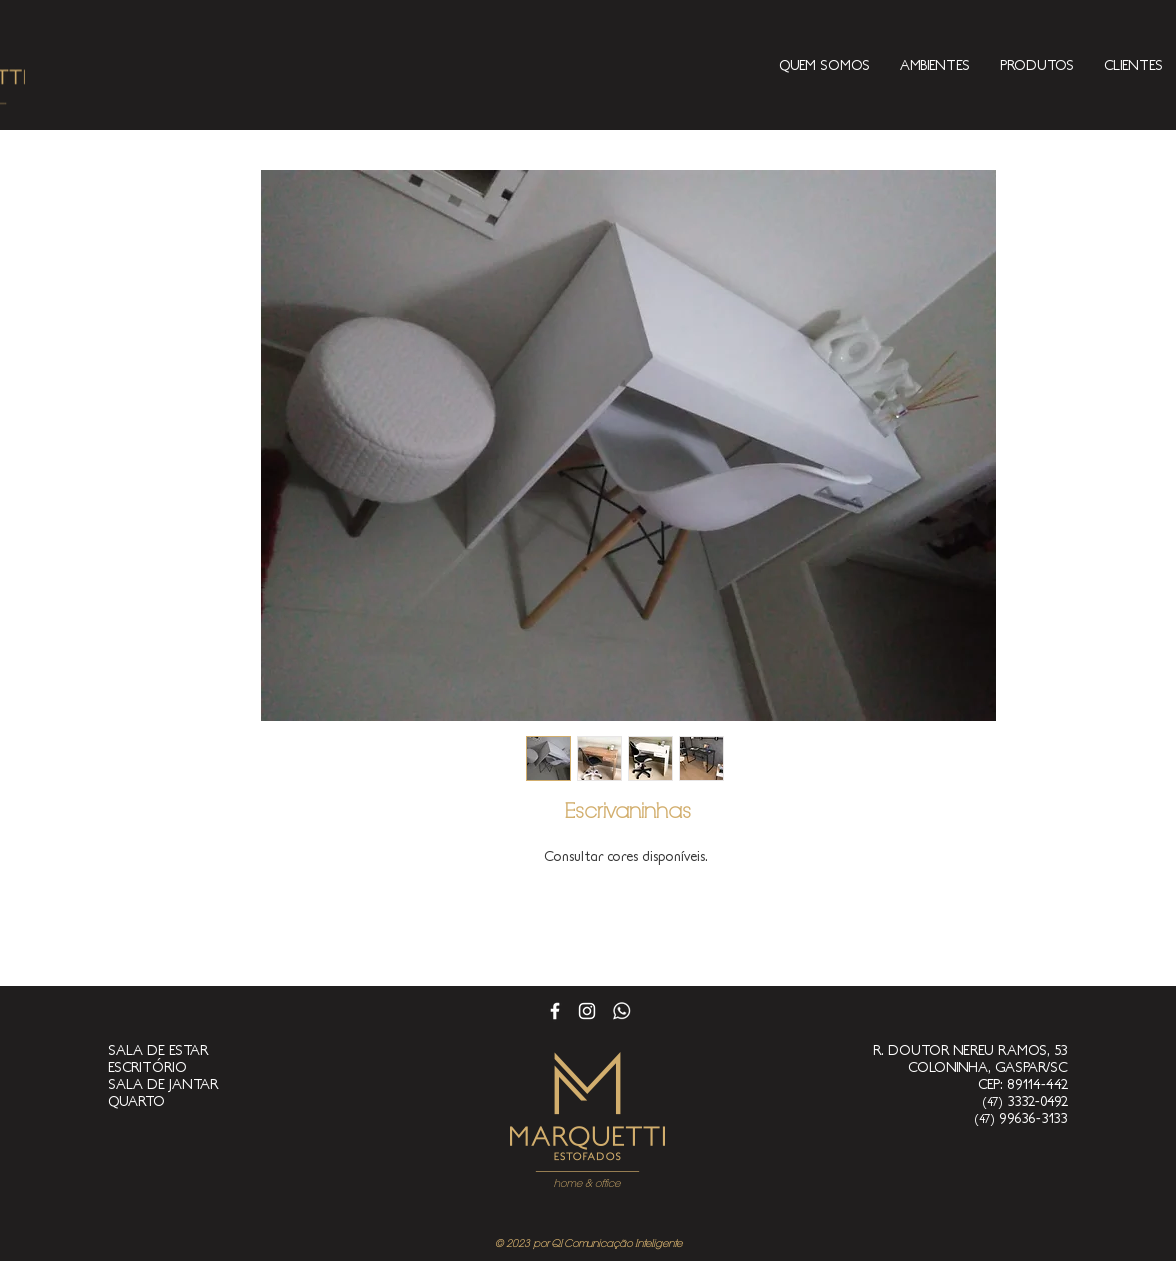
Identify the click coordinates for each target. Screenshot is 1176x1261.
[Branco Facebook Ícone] (555, 1011)
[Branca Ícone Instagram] (587, 1011)
